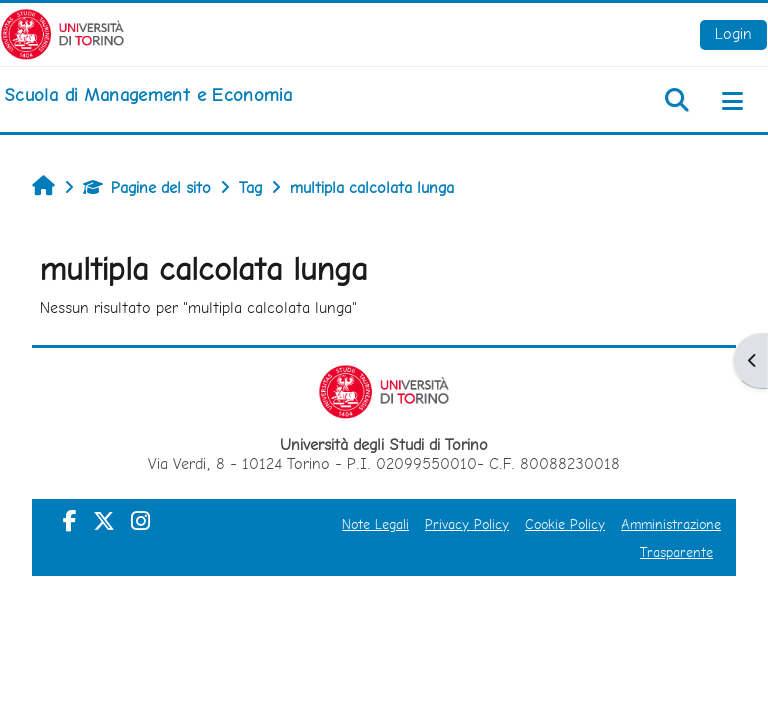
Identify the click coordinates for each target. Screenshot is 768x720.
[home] (148, 95)
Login (733, 33)
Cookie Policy (565, 524)
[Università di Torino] (62, 32)
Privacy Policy (467, 524)
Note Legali (375, 524)
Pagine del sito (147, 187)
